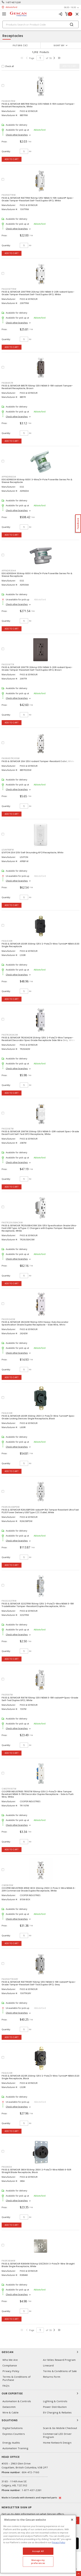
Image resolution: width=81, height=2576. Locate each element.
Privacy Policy (10, 2371)
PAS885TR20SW (11, 758)
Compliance (9, 2365)
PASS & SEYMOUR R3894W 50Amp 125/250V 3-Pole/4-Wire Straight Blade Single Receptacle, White (38, 2265)
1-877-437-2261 (13, 2)
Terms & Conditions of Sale (60, 2371)
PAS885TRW (8, 101)
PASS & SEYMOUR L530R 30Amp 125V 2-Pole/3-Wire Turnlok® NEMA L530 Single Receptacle (40, 945)
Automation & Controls (16, 2401)
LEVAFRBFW (8, 849)
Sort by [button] (59, 45)
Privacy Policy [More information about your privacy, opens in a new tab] (58, 2542)
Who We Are (10, 2359)
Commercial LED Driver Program (57, 2435)
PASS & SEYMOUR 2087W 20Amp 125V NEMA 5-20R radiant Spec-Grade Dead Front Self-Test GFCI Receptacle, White (40, 1133)
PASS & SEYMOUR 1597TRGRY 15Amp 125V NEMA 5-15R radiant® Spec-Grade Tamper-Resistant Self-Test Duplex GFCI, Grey (39, 1983)
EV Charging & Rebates (57, 2412)
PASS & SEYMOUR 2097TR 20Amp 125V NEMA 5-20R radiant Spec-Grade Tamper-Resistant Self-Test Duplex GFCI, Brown (37, 668)
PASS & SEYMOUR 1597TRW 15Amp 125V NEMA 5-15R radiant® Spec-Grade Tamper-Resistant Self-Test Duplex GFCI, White (38, 199)
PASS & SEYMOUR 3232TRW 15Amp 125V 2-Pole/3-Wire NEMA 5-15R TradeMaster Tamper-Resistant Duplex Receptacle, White (38, 1605)
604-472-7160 (30, 2472)
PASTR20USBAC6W (12, 1222)
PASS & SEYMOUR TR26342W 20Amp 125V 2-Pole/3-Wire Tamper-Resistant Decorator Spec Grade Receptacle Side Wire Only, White (38, 1039)
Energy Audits (11, 2442)
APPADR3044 (9, 570)
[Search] (40, 24)
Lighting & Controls (55, 2401)
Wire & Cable (10, 2412)
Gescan (40, 2352)
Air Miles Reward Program (59, 2359)
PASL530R (7, 941)
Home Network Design (57, 2442)
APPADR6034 (9, 476)
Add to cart (12, 159)
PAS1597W (7, 1694)
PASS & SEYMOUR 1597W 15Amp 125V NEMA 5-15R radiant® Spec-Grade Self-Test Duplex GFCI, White (40, 1699)
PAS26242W (8, 1319)
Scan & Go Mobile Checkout (60, 2428)
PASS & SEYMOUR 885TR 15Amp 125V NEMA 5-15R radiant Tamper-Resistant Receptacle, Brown (37, 387)
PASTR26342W (10, 1034)
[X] (72, 2519)
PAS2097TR (8, 664)
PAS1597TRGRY (10, 1979)
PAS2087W (8, 1128)
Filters (20, 45)
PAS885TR (7, 382)
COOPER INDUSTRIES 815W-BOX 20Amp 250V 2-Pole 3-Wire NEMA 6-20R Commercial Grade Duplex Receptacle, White (39, 1889)
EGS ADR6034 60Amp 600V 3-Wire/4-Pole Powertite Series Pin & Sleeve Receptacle (37, 481)
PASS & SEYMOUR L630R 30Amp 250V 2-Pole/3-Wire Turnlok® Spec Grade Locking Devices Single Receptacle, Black (38, 1417)
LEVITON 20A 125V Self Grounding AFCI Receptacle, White (33, 852)
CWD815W (7, 1885)
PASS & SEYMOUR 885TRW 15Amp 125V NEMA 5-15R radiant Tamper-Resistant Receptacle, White (38, 105)
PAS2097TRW (9, 289)
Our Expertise (40, 2393)
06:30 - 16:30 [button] (70, 7)
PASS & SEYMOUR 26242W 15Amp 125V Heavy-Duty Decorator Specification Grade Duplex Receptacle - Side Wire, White (35, 1323)
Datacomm (9, 2406)
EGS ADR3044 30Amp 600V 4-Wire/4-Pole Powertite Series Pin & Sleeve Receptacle (37, 574)
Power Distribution (55, 2406)
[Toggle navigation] (4, 14)
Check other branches (17, 134)
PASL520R (7, 2073)
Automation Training (15, 2448)
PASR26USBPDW (11, 1507)
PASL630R (7, 1413)
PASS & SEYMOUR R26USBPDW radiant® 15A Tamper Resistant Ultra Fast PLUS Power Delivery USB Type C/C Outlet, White (40, 1511)
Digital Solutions (12, 2428)
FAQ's (5, 2385)
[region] (38, 2544)
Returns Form (51, 2376)
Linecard (48, 2365)
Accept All (38, 2551)
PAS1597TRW (9, 195)
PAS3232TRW (9, 1600)
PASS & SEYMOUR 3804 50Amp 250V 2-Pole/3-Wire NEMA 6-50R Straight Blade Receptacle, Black (36, 2171)
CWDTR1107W (9, 1788)
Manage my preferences (38, 2562)
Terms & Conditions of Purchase (16, 2378)
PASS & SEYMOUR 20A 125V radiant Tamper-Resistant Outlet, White (38, 761)
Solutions (40, 2420)
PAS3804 (7, 2166)
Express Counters (13, 2433)
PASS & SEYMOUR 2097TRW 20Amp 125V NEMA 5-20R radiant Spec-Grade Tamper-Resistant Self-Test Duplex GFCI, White (38, 293)
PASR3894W (8, 2260)
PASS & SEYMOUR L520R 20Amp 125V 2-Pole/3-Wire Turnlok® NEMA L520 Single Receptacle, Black (40, 2077)
